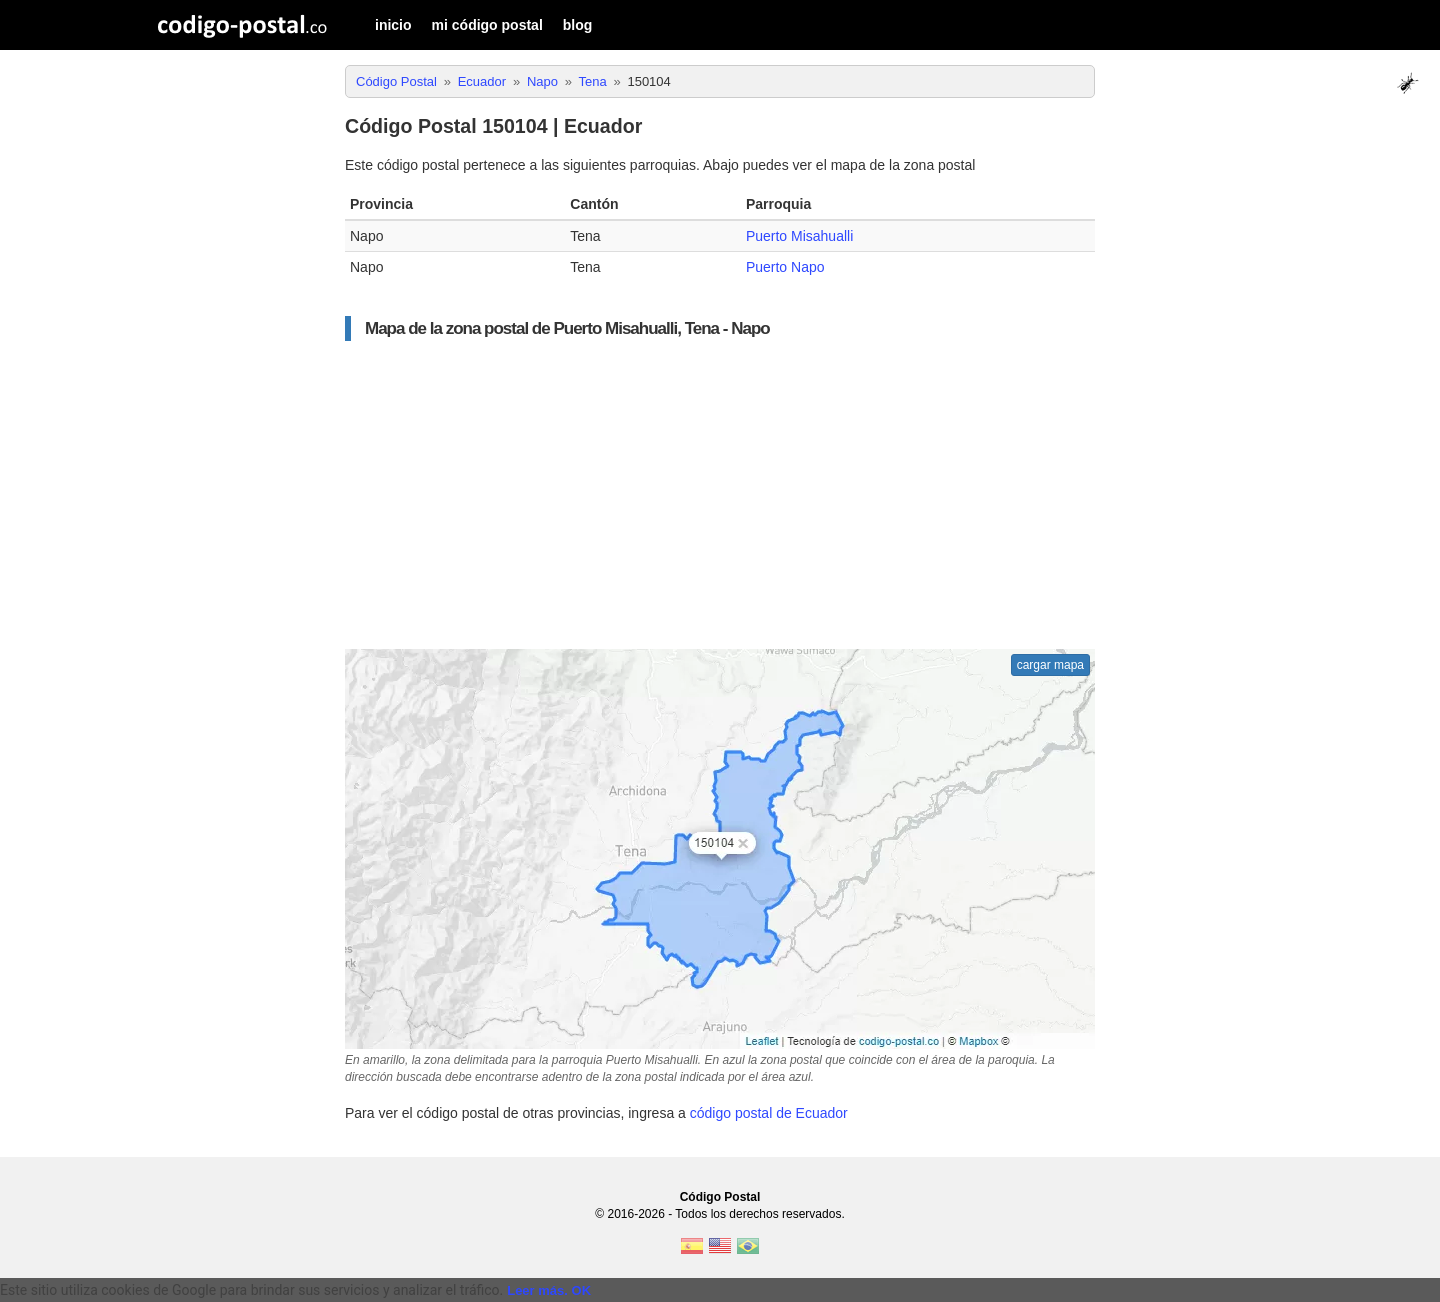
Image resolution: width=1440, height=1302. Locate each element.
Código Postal (720, 1197)
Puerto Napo (785, 267)
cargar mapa (1050, 665)
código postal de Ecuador (769, 1113)
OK (582, 1290)
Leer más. (537, 1290)
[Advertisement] (720, 495)
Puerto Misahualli (799, 236)
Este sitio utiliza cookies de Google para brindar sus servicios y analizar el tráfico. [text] (251, 1290)
